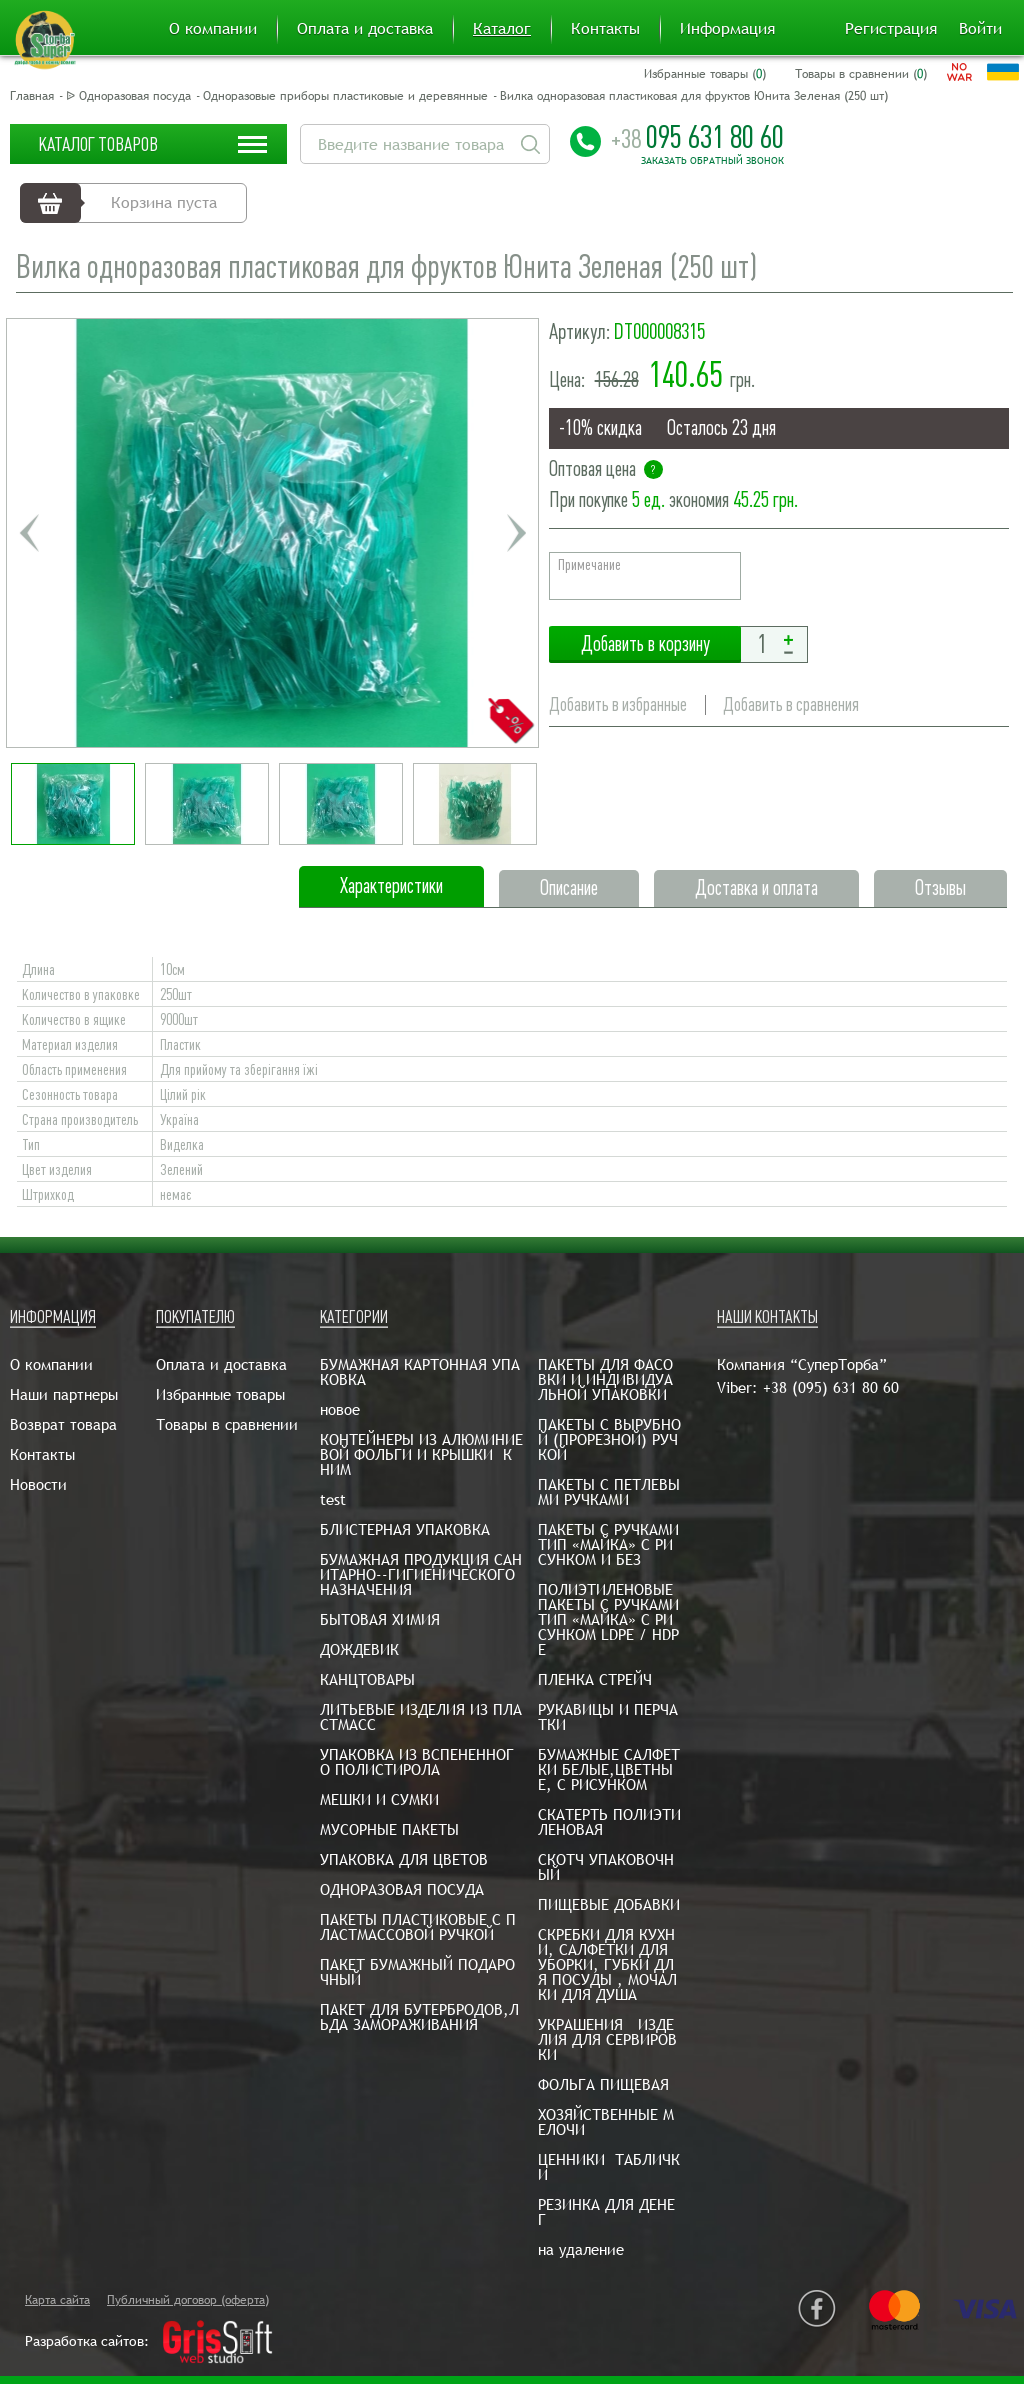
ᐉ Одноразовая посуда (128, 96)
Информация (727, 29)
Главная (32, 96)
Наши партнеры (64, 1394)
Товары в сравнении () (861, 74)
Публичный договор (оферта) (188, 2300)
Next (516, 533)
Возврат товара (63, 1424)
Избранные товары (220, 1394)
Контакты (605, 29)
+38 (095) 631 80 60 (831, 1387)
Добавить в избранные (618, 704)
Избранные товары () (705, 74)
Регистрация (891, 29)
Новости (38, 1484)
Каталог (502, 29)
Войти (980, 29)
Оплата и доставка (365, 29)
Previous (29, 533)
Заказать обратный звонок (712, 161)
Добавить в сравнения (791, 704)
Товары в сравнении (227, 1424)
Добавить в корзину (645, 644)
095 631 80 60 (697, 137)
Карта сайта (57, 2300)
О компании (213, 29)
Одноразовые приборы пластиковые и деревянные (345, 96)
